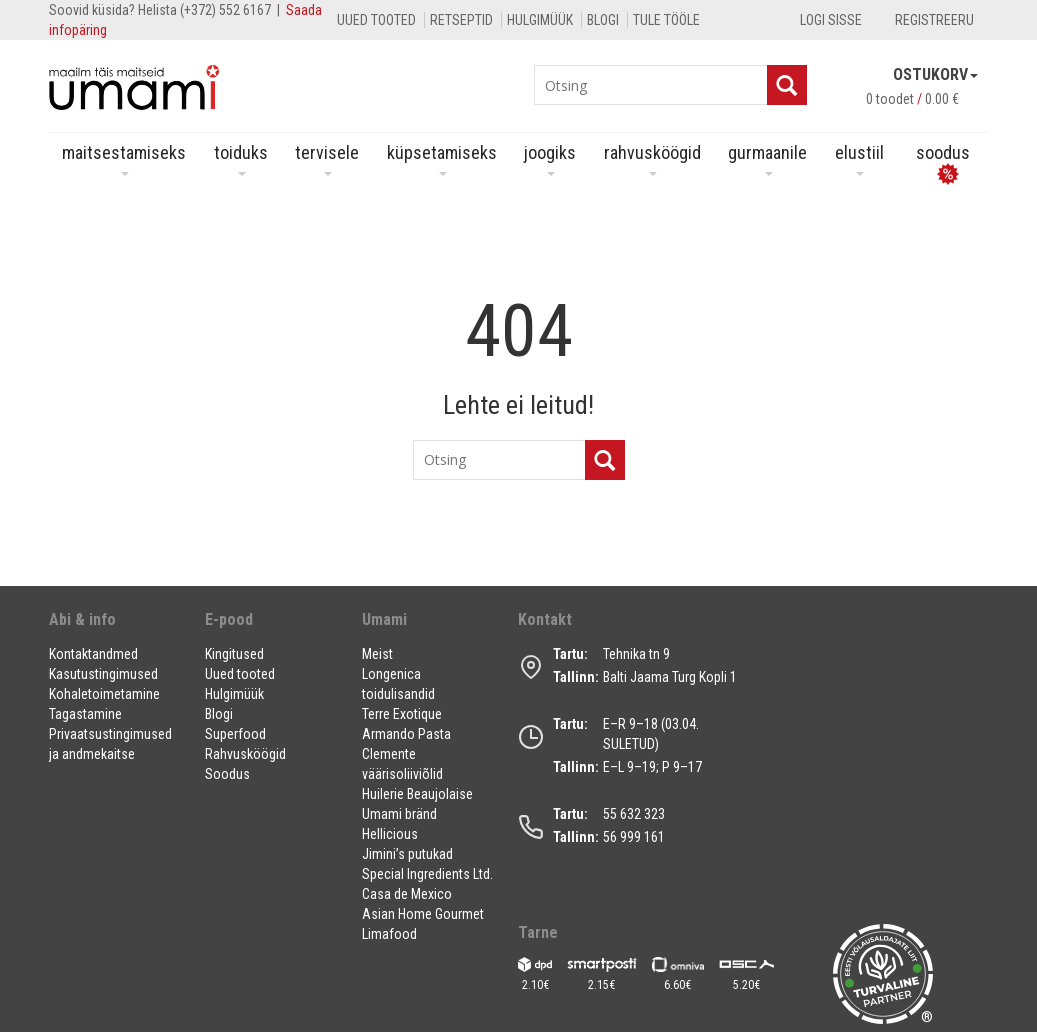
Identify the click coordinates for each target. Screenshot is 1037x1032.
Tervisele (327, 159)
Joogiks (550, 159)
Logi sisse (831, 20)
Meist (377, 654)
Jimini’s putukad (407, 854)
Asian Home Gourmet (423, 914)
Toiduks (241, 159)
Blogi (603, 20)
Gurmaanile (767, 159)
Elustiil (859, 159)
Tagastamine (85, 714)
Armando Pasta (406, 734)
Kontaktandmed (93, 654)
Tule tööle (666, 20)
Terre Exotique (402, 714)
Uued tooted (376, 20)
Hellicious (390, 834)
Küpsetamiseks (442, 159)
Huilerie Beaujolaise (417, 794)
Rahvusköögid (652, 159)
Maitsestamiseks (124, 159)
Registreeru (934, 20)
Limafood (389, 934)
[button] (115, 627)
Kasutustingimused (103, 674)
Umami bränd (399, 814)
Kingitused (234, 654)
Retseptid (461, 20)
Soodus (227, 774)
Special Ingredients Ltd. (427, 874)
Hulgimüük (540, 20)
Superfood (235, 734)
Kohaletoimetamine (104, 694)
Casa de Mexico (407, 894)
